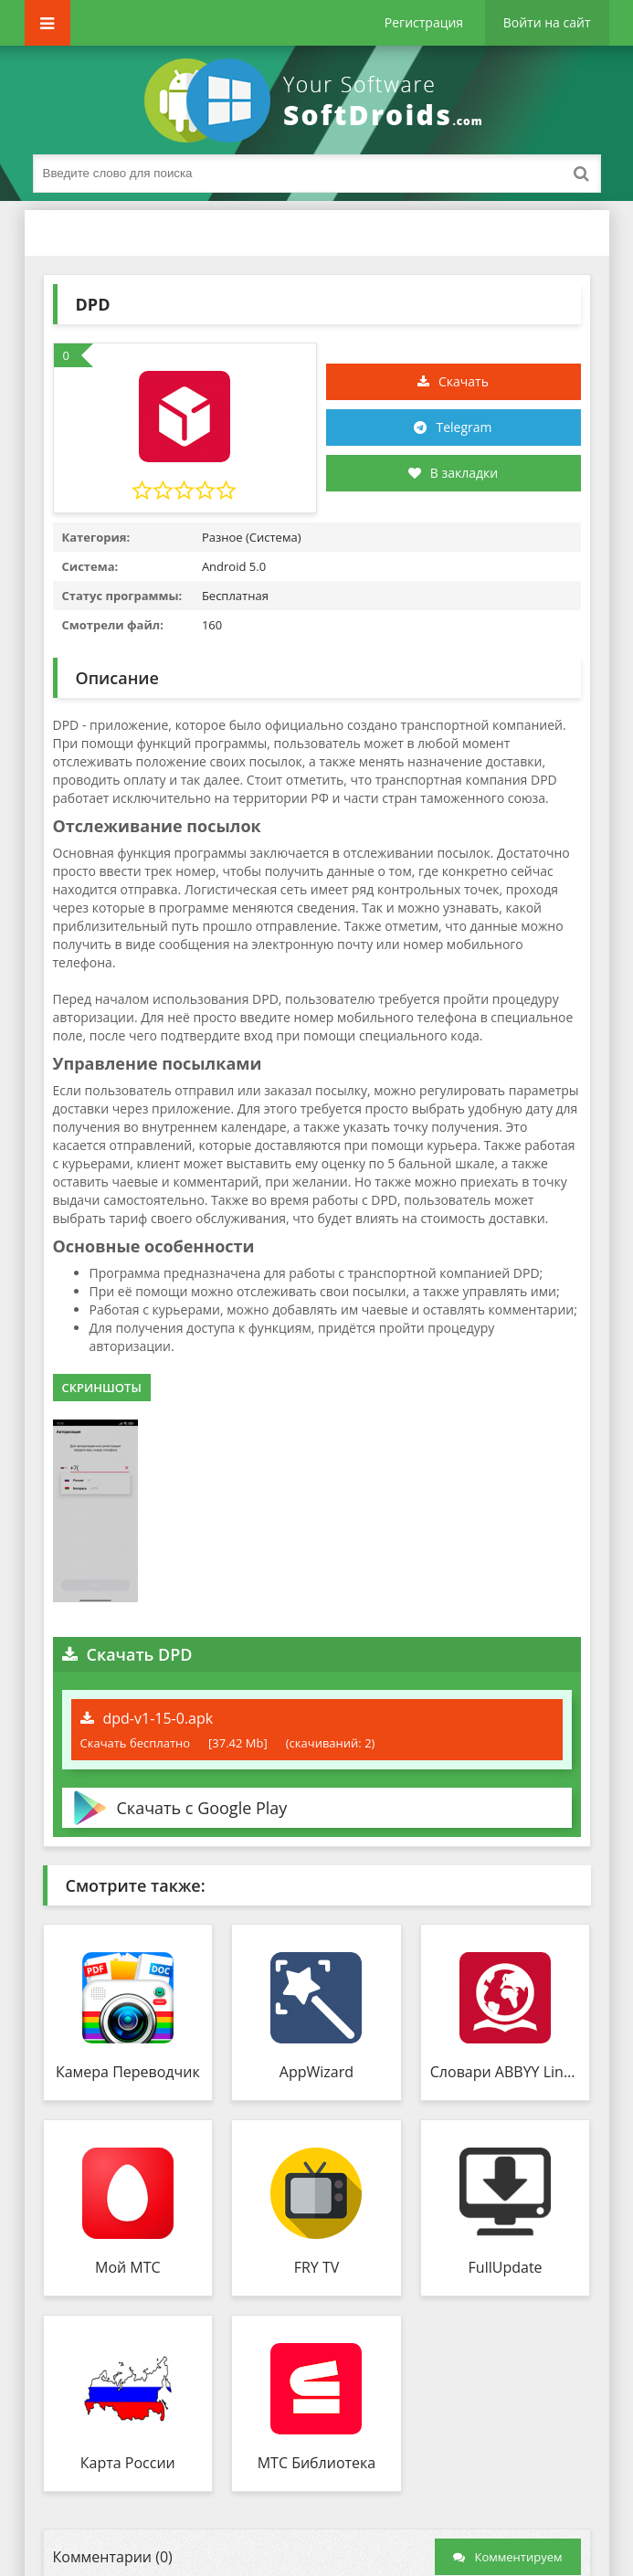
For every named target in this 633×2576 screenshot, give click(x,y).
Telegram (463, 427)
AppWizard (316, 2072)
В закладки (453, 472)
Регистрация (424, 22)
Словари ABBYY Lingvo (505, 2072)
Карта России (127, 2463)
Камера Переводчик (128, 2072)
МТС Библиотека (317, 2463)
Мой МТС (128, 2267)
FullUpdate (506, 2267)
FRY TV (317, 2267)
